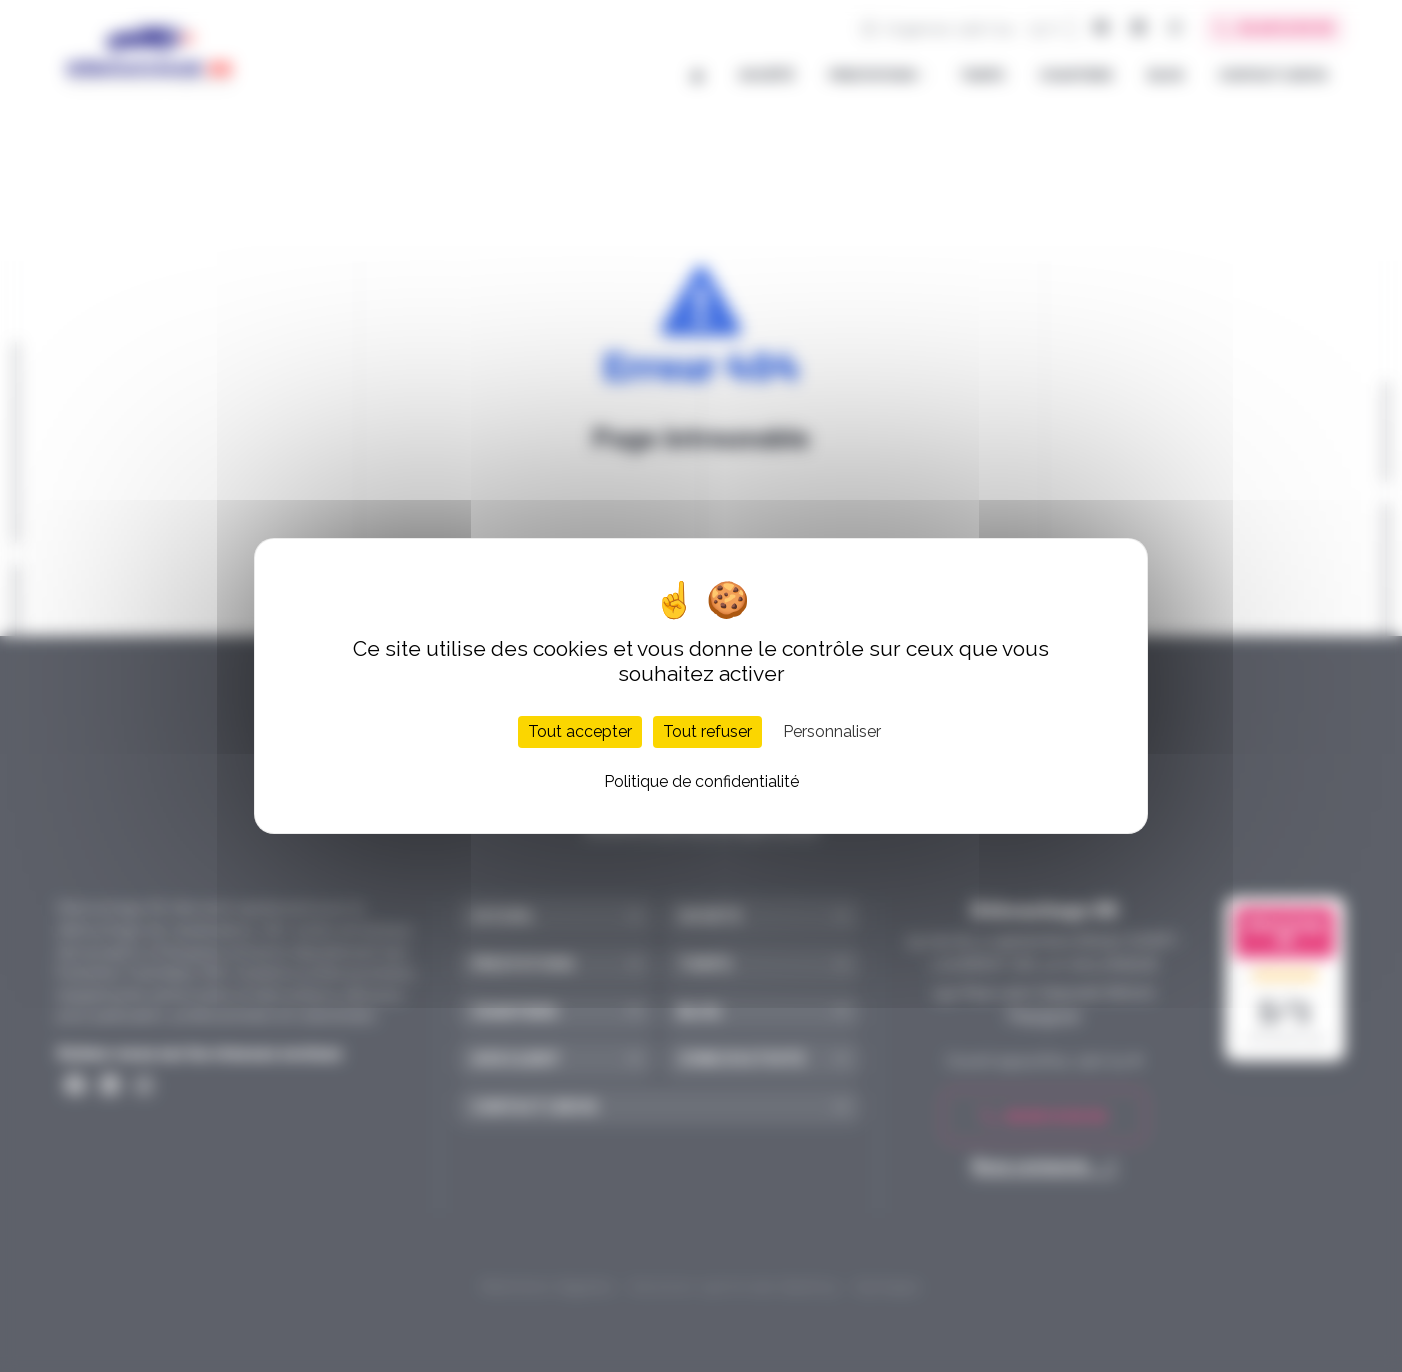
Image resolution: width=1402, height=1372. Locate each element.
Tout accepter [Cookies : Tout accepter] (580, 731)
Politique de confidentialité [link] (701, 781)
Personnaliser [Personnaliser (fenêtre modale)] (832, 731)
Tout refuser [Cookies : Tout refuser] (707, 731)
